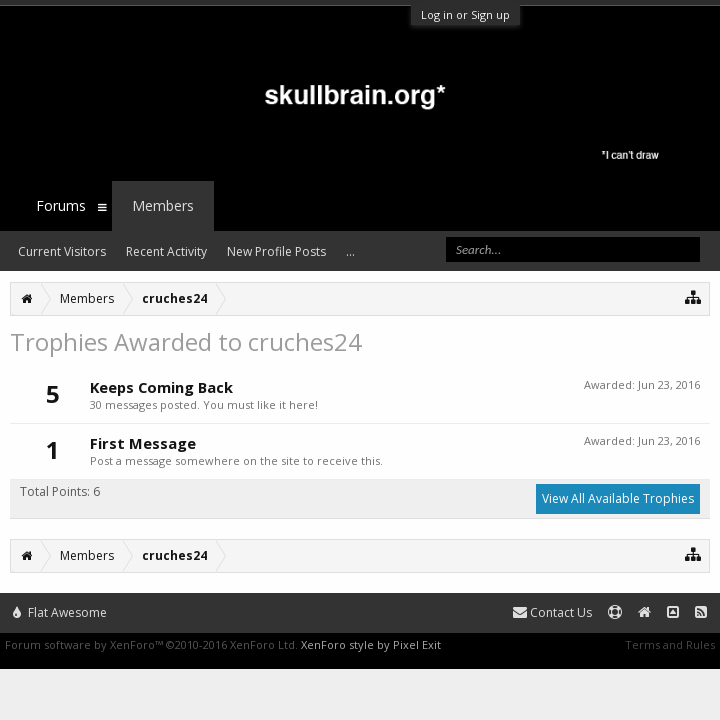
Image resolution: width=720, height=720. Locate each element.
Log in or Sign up (465, 14)
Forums (61, 205)
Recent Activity (166, 251)
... (350, 251)
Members (163, 205)
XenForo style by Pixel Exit (371, 644)
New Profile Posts (276, 251)
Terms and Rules (670, 644)
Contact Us (552, 612)
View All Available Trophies (618, 498)
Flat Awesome (60, 612)
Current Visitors (62, 251)
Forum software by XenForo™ (151, 644)
